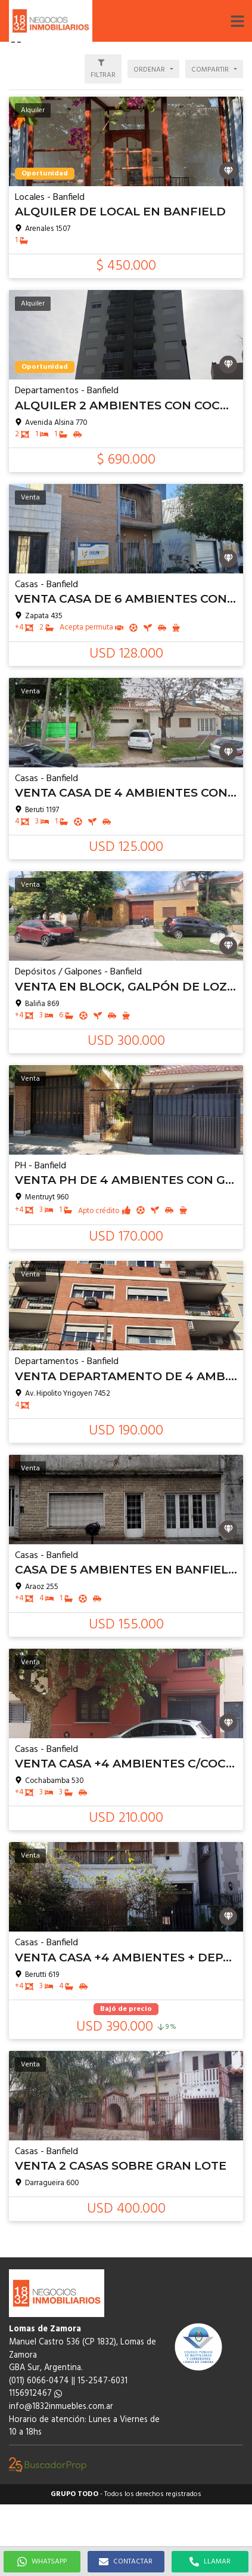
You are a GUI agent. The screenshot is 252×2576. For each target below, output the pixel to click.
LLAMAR (210, 2562)
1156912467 (35, 2394)
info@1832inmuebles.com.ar (61, 2407)
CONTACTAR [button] (126, 2562)
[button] (237, 21)
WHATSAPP (42, 2562)
